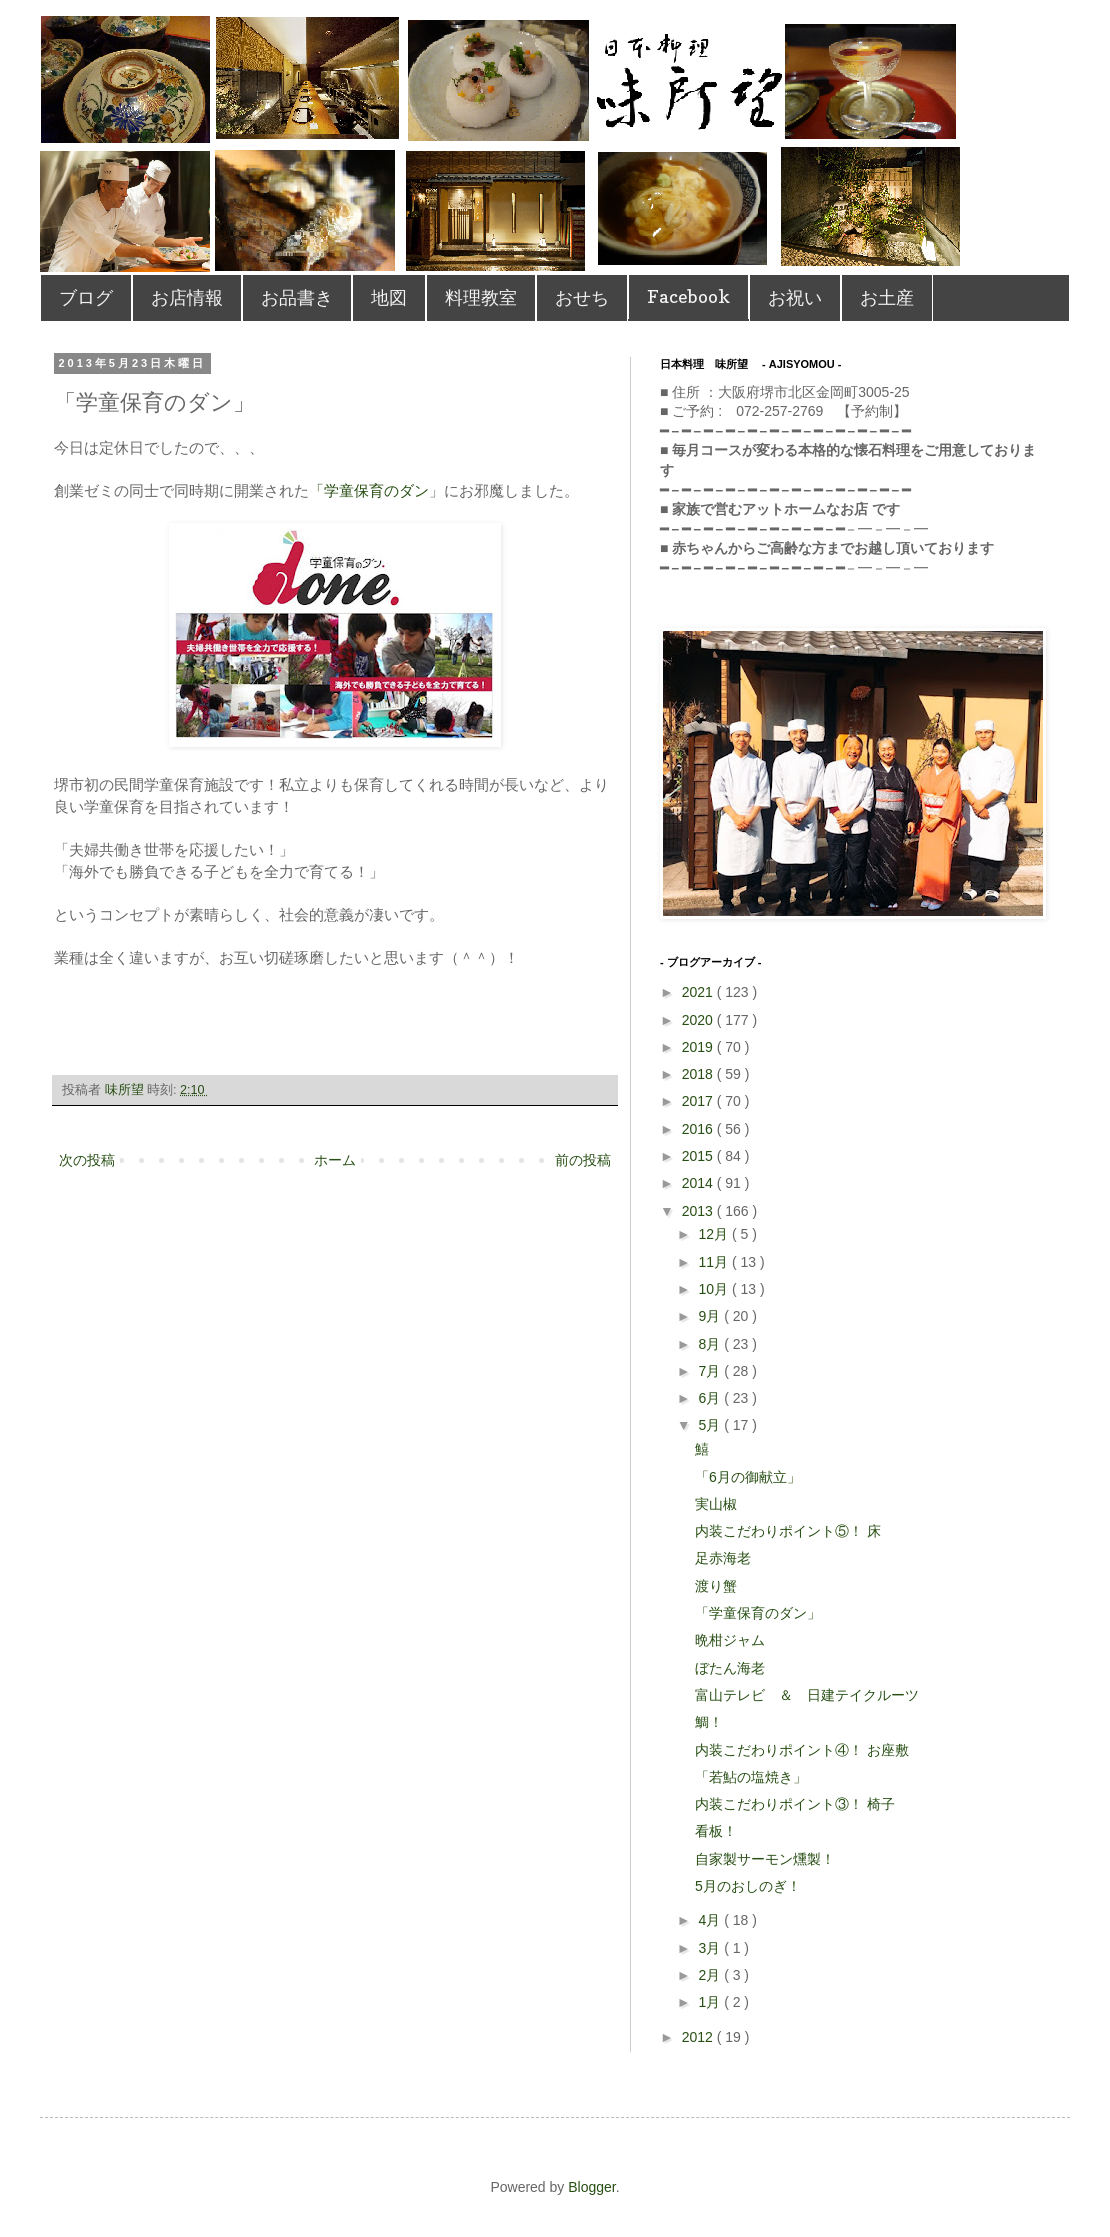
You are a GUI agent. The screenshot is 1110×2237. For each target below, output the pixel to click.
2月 (711, 1975)
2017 (699, 1101)
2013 (699, 1211)
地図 (389, 297)
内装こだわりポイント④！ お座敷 (802, 1750)
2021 (699, 992)
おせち (582, 297)
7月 (711, 1371)
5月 (711, 1425)
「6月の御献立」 (755, 1477)
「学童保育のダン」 (758, 1613)
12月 (714, 1234)
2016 (699, 1129)
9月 (711, 1316)
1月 (711, 2002)
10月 (714, 1289)
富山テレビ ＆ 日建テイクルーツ (807, 1695)
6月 (711, 1398)
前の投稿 (583, 1160)
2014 (699, 1183)
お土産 (887, 297)
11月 (714, 1262)
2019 (699, 1047)
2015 (699, 1156)
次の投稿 (87, 1160)
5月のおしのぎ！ (748, 1886)
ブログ (86, 297)
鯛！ (709, 1722)
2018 (699, 1074)
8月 (711, 1344)
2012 (699, 2037)
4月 (711, 1920)
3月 (711, 1948)
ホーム (335, 1160)
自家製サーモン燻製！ (765, 1859)
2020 (699, 1020)
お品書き (297, 297)
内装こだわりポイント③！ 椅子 (795, 1804)
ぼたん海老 (730, 1668)
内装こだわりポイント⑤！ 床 (788, 1531)
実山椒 (716, 1504)
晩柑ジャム (730, 1640)
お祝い (795, 297)
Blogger (591, 2187)
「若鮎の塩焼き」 (751, 1777)
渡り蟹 (716, 1586)
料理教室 (481, 297)
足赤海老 (723, 1558)
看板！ (716, 1831)
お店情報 (187, 297)
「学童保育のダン (369, 490)
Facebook (688, 296)
